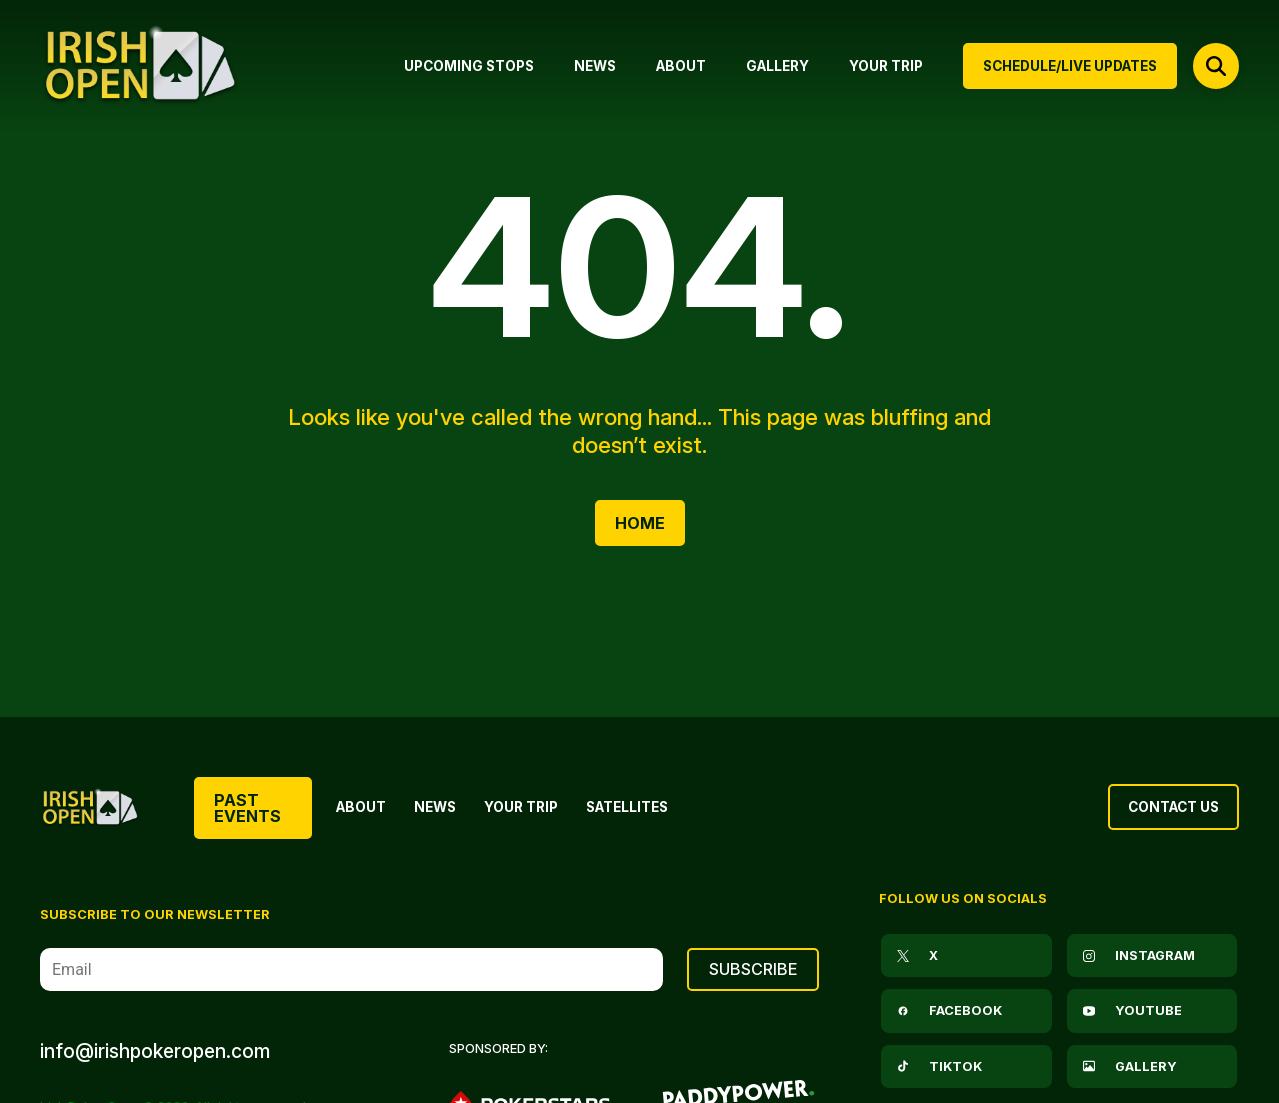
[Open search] (1216, 66)
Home (640, 523)
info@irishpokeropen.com (155, 1051)
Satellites (627, 807)
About (361, 807)
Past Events (247, 808)
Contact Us (1173, 807)
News (435, 807)
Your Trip (521, 807)
